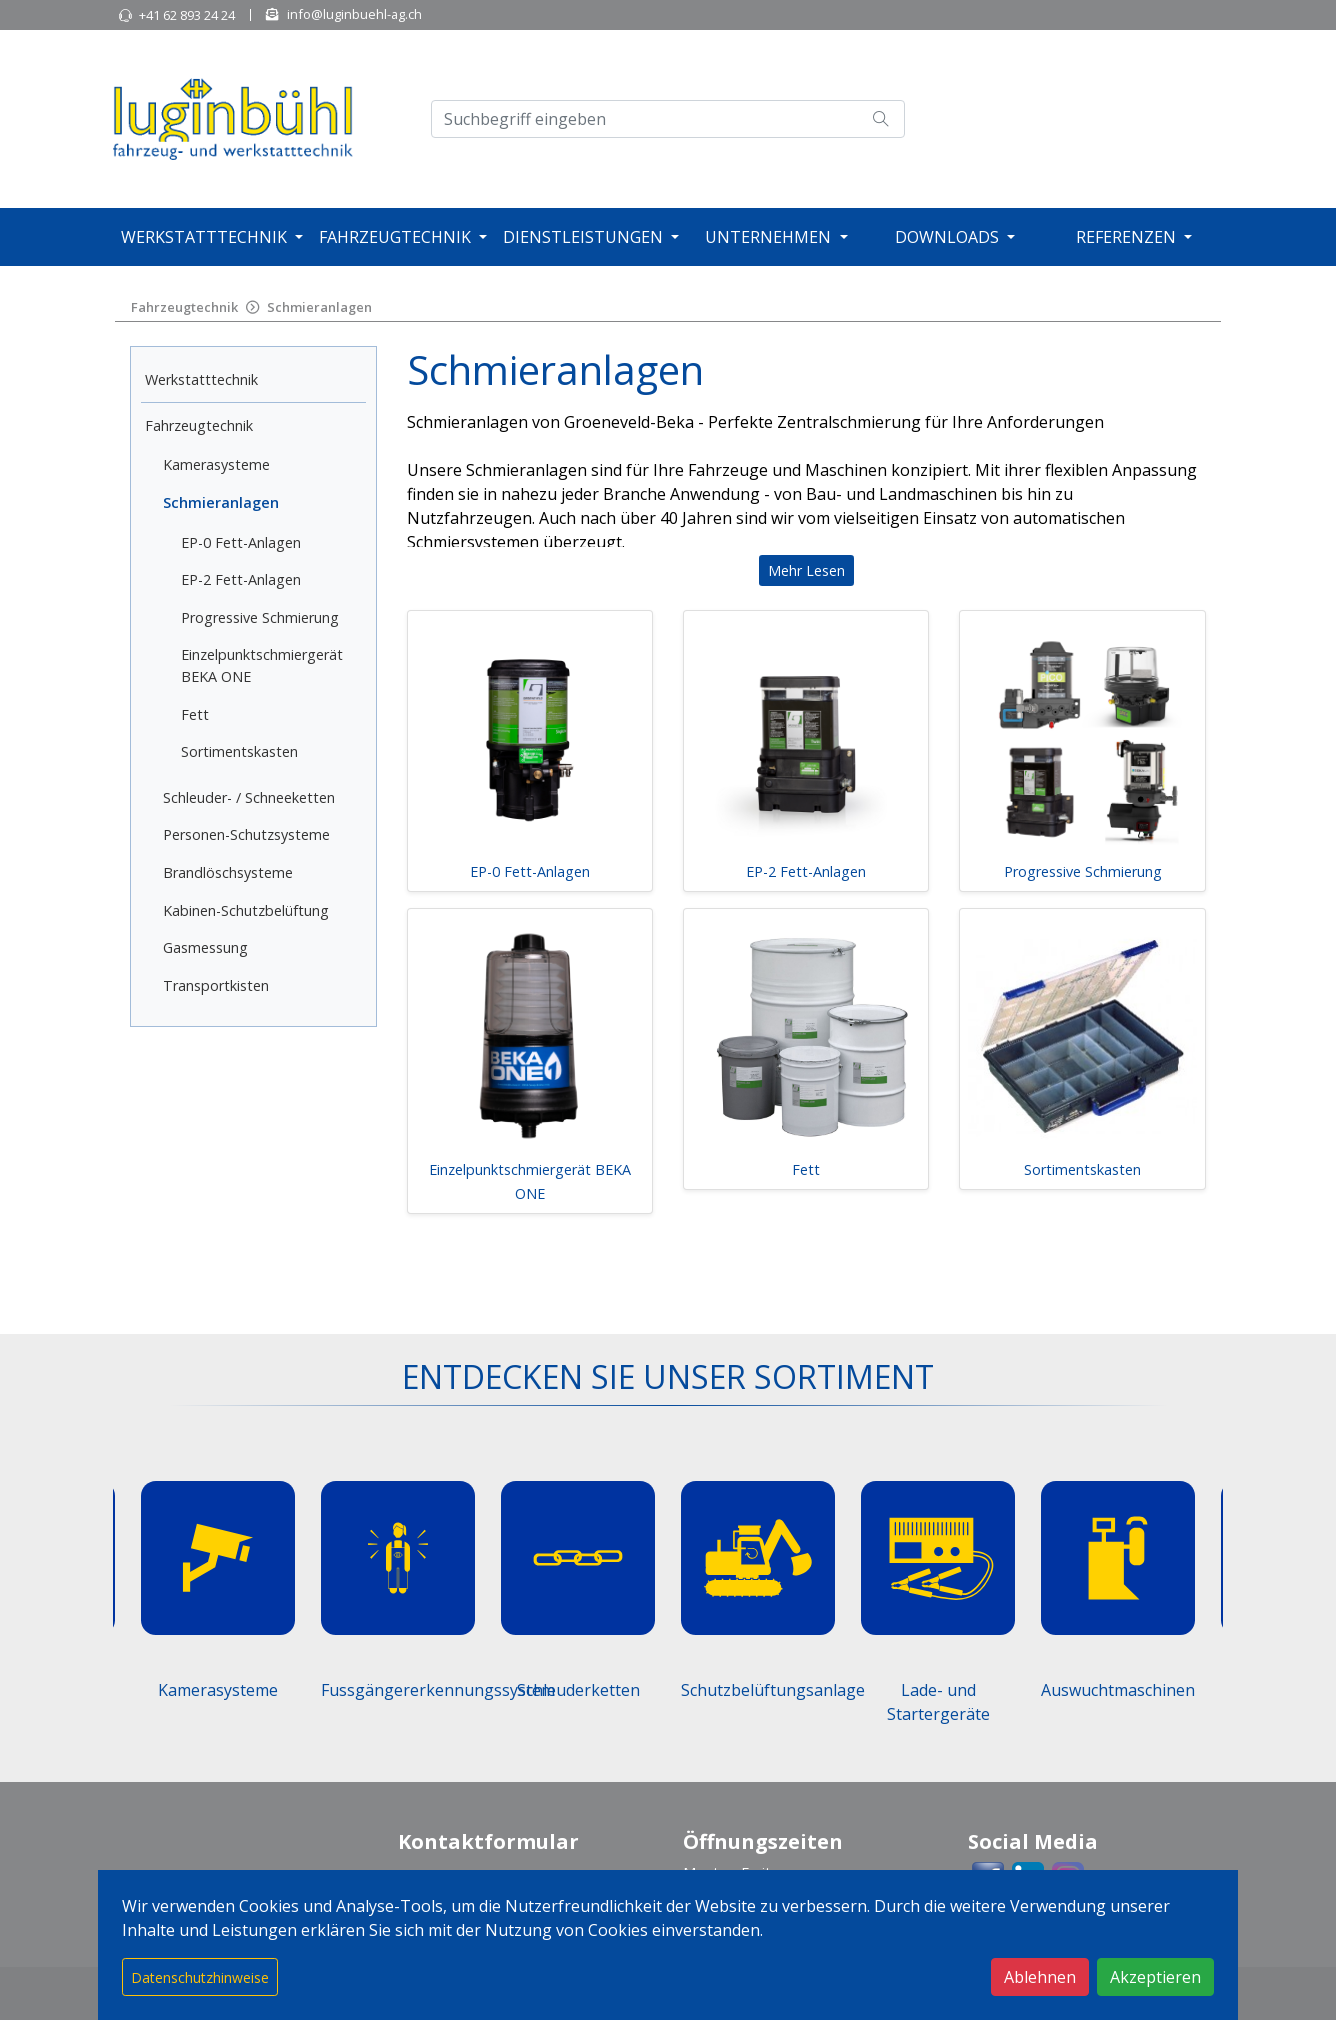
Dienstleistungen (583, 237)
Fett (195, 714)
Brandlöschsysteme (228, 872)
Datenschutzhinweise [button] (200, 1977)
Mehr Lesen (806, 570)
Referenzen (1126, 237)
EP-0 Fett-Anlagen (241, 542)
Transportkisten (216, 985)
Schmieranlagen (319, 307)
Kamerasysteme (216, 464)
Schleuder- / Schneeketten (249, 797)
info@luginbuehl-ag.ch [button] (354, 14)
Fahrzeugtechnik (395, 237)
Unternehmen (768, 237)
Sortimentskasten (239, 751)
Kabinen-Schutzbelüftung (246, 910)
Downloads (947, 237)
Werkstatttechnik (204, 237)
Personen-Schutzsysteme (246, 834)
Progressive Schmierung (260, 617)
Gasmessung (205, 947)
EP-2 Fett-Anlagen (241, 579)
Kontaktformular (488, 1841)
